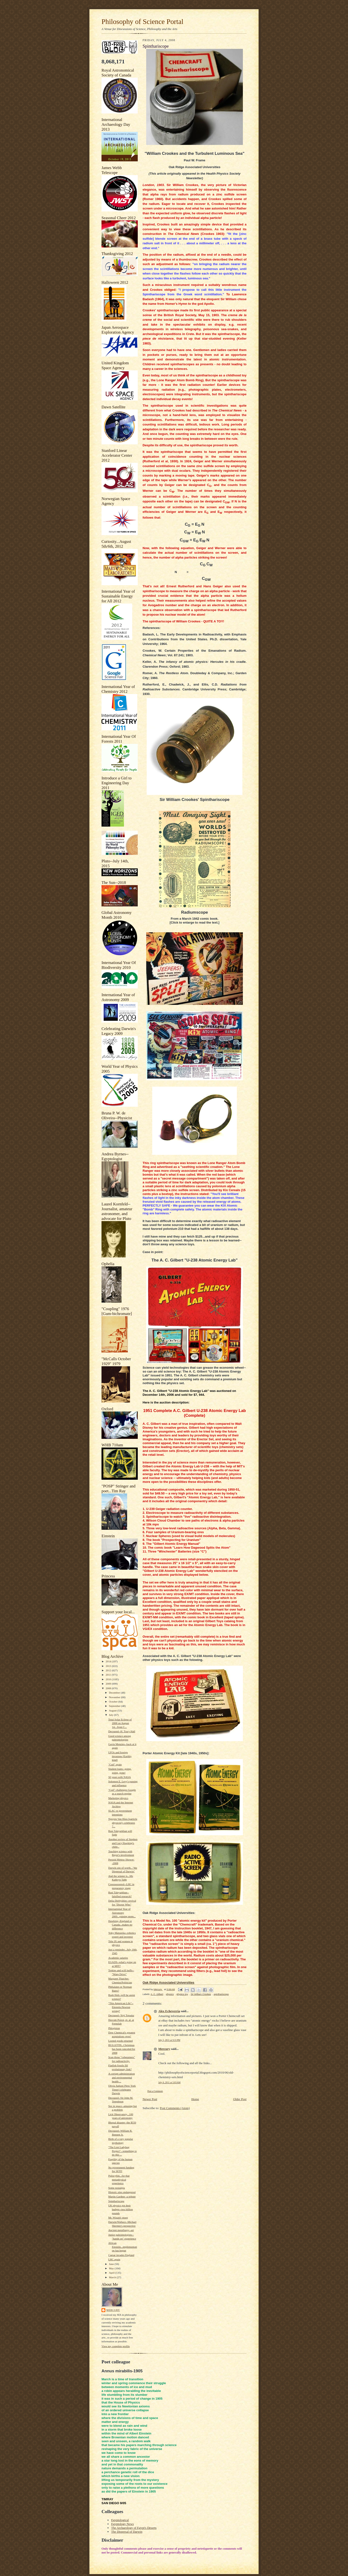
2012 (109, 1670)
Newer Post (150, 2099)
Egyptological (120, 2520)
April (112, 2272)
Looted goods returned (120, 2040)
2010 (109, 1679)
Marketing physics (118, 1798)
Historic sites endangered (122, 2192)
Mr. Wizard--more (118, 2217)
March (113, 2277)
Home (195, 2099)
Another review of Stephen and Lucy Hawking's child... (123, 1843)
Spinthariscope (116, 2201)
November (115, 1697)
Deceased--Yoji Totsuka (121, 2015)
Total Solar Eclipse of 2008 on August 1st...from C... (120, 1723)
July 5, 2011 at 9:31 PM (169, 2040)
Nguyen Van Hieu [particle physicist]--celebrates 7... (122, 1822)
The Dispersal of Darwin (126, 2531)
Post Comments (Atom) (175, 2108)
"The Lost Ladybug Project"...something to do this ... (122, 2151)
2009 (109, 1683)
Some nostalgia (116, 2187)
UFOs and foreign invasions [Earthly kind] (120, 1756)
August (113, 1710)
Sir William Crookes (201, 1994)
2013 (109, 1666)
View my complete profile (116, 2346)
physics (170, 1994)
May (112, 2268)
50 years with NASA (119, 1777)
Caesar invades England (121, 2255)
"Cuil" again (115, 1764)
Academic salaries (118, 1957)
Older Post (239, 2099)
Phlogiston (114, 2028)
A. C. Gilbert (157, 1994)
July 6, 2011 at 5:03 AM (169, 2082)
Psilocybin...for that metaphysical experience (119, 2179)
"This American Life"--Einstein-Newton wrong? (120, 2007)
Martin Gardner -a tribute (122, 2196)
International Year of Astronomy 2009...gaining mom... (122, 1912)
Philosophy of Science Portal (142, 21)
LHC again (114, 2259)
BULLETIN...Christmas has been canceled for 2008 (121, 2049)
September (115, 1705)
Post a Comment (155, 2091)
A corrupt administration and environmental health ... (121, 2077)
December (115, 1692)
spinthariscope (221, 1994)
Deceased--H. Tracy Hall (121, 1731)
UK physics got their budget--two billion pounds (120, 2209)
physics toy (182, 1994)
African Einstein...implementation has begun (122, 2246)
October (113, 1701)
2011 (109, 1674)
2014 (109, 1661)
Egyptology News (122, 2524)
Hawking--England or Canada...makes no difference (120, 1924)
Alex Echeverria (169, 2011)
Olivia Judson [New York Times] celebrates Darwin (122, 2089)
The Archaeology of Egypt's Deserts (134, 2528)
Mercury (113, 2310)
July (111, 1714)
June (112, 2263)
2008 (109, 1688)
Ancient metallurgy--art (121, 2230)
